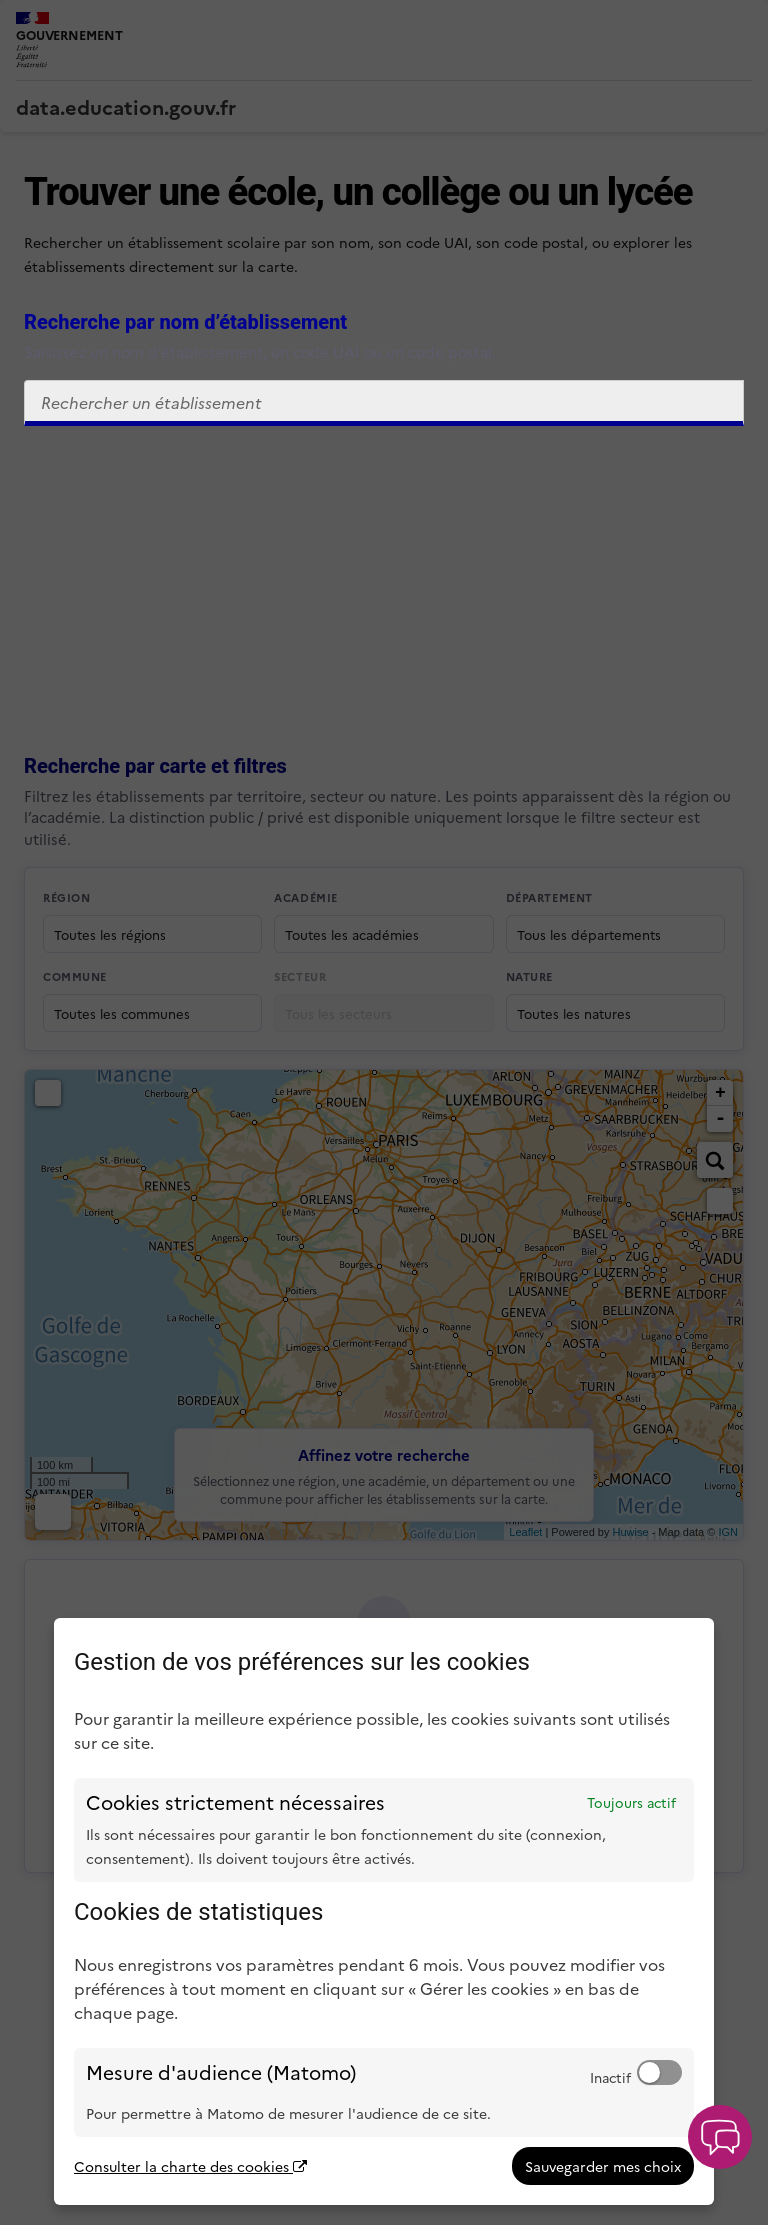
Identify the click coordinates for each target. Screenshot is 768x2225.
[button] (720, 2137)
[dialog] (384, 1911)
